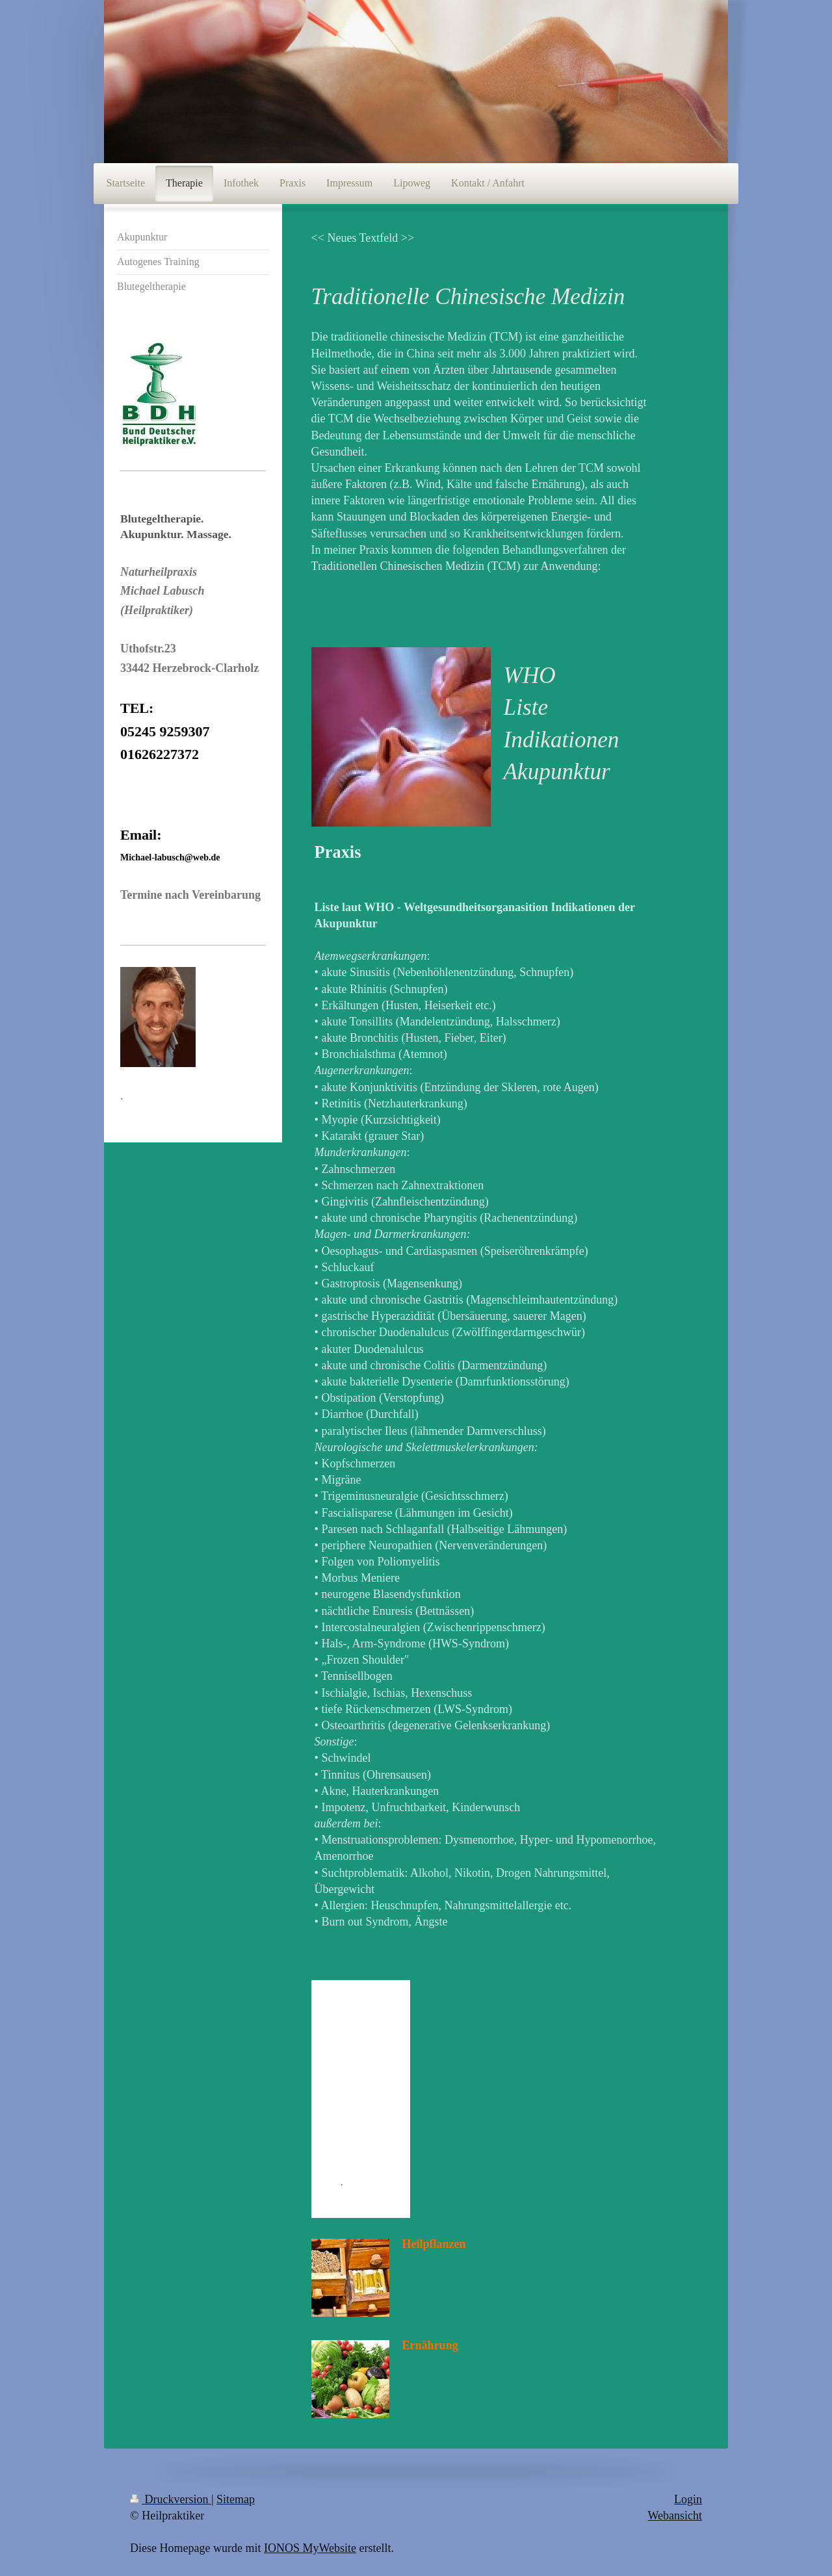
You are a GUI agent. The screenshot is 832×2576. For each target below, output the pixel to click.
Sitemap (235, 2499)
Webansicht (674, 2515)
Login (688, 2499)
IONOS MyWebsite (310, 2548)
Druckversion (170, 2499)
